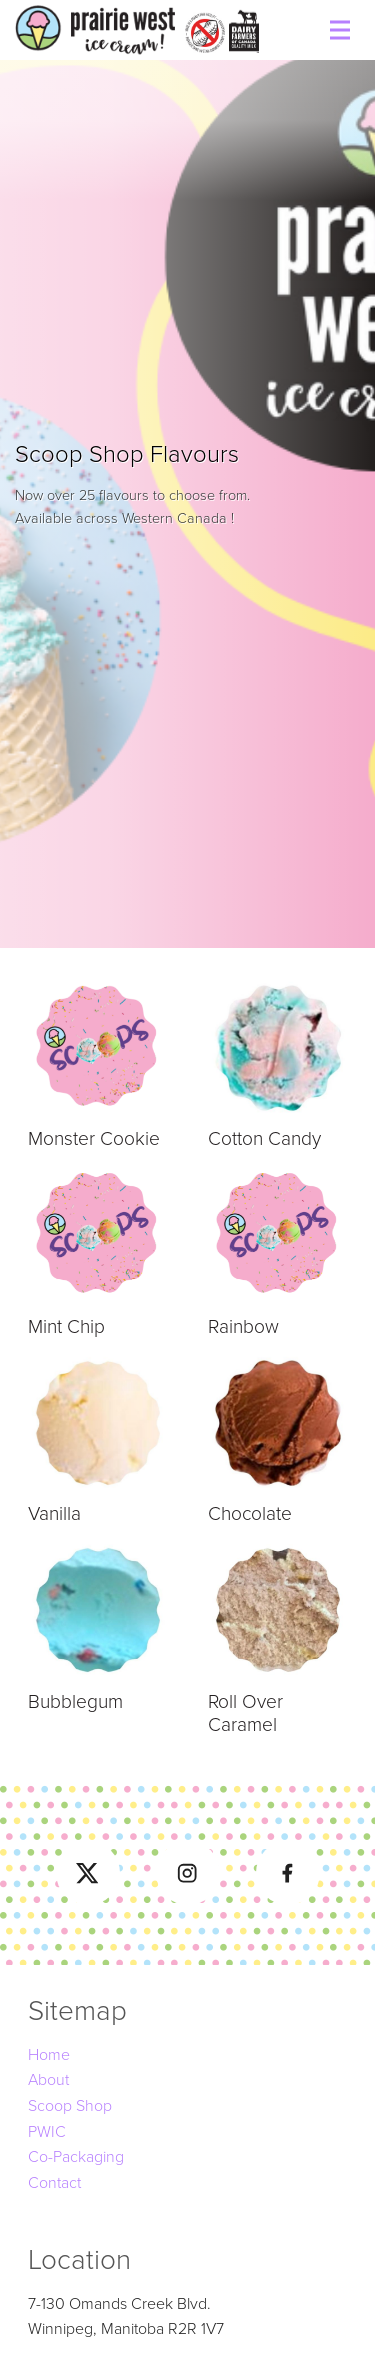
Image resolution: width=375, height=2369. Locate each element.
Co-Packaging (76, 2157)
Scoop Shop (70, 2106)
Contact (54, 2183)
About (48, 2080)
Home (49, 2055)
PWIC (47, 2132)
